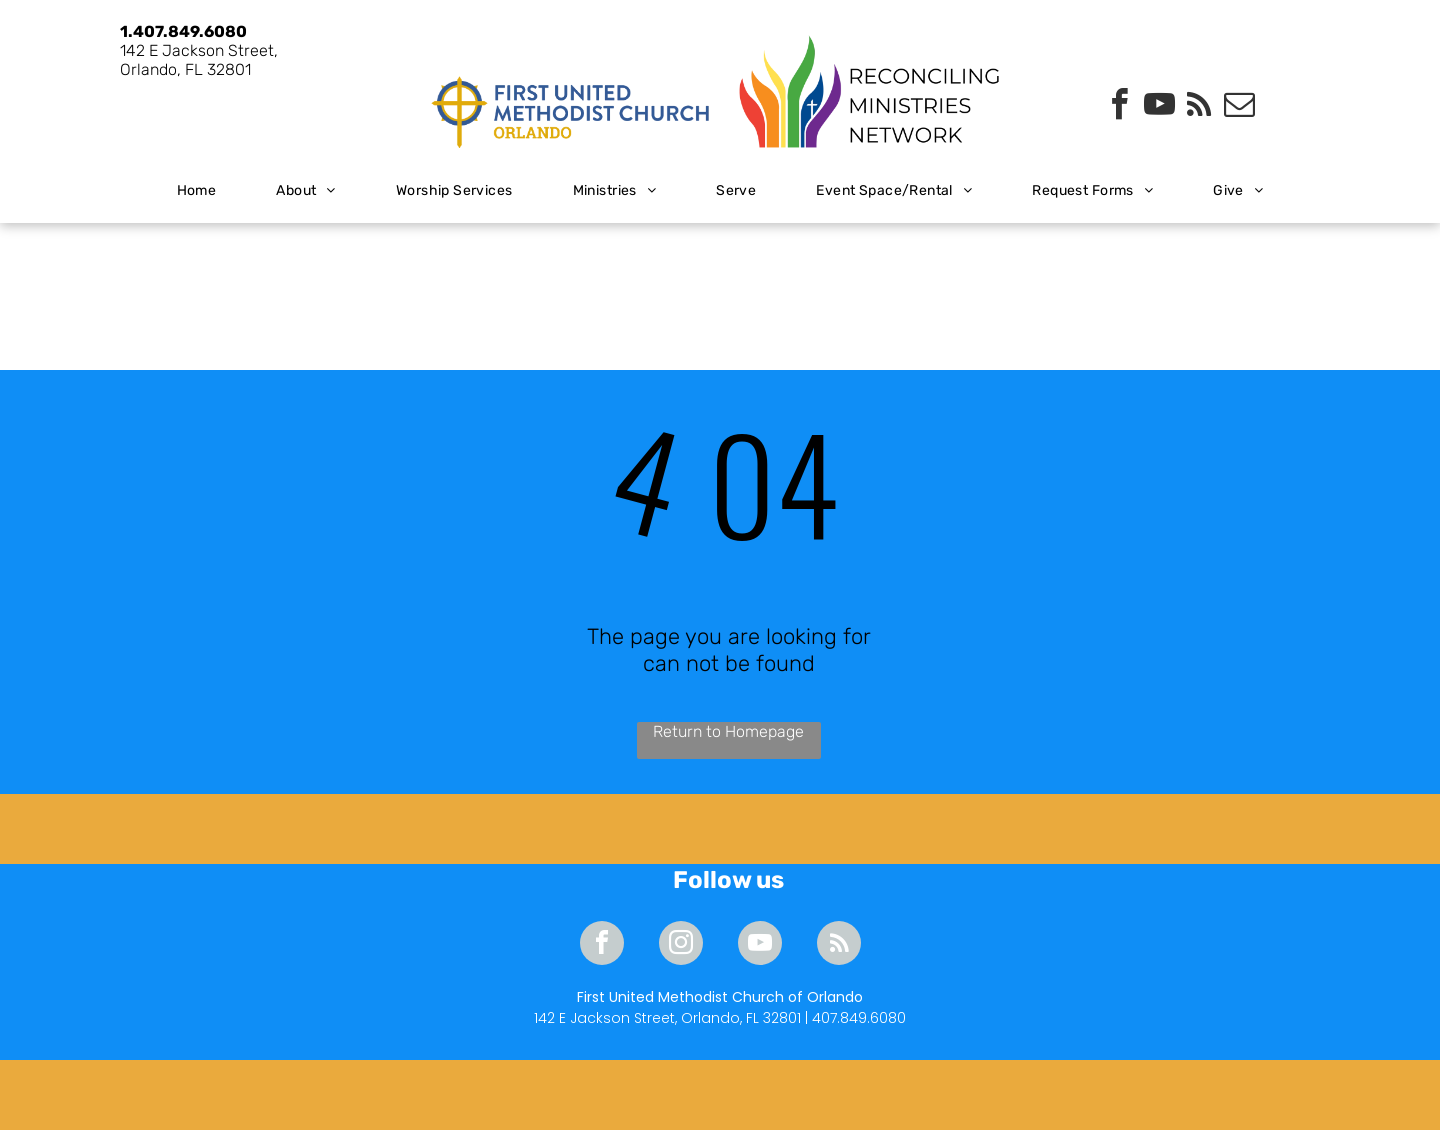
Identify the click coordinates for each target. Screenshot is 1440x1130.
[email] (1239, 107)
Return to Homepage (728, 731)
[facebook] (1119, 107)
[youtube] (1159, 107)
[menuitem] (197, 191)
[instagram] (681, 945)
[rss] (1199, 107)
